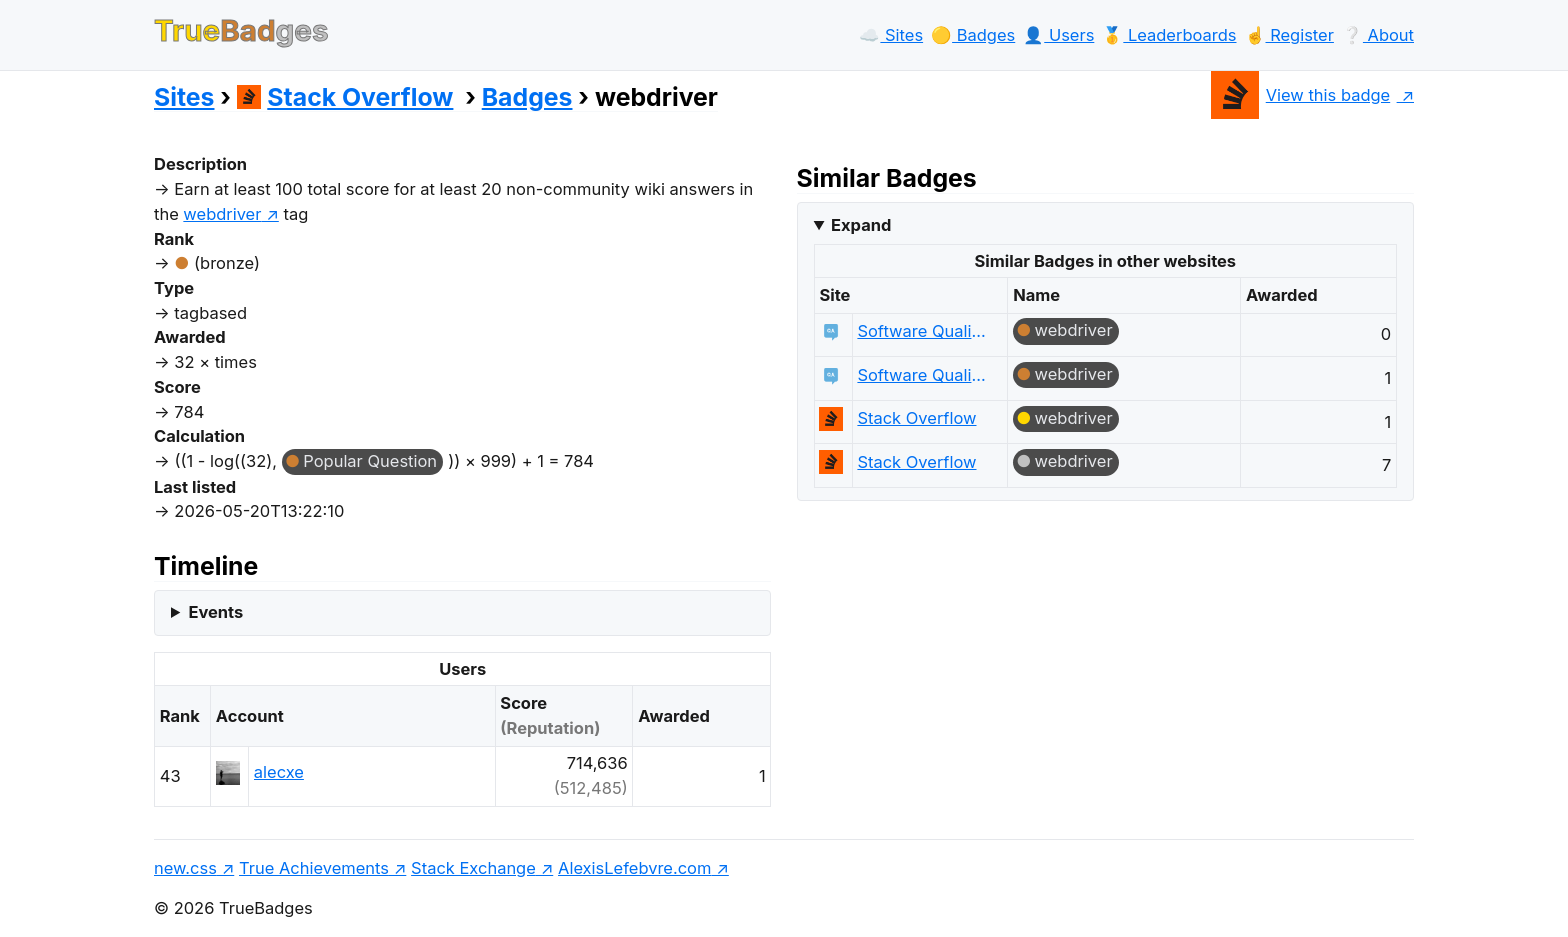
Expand (861, 225)
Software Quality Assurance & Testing (922, 331)
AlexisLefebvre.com (634, 868)
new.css (185, 868)
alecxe (279, 772)
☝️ (1289, 35)
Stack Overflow (345, 97)
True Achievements (314, 868)
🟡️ (973, 35)
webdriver (1074, 330)
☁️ (891, 35)
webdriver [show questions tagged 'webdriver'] (222, 214)
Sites (184, 97)
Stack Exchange (473, 868)
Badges (527, 97)
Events (215, 612)
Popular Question (370, 461)
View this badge (1300, 95)
